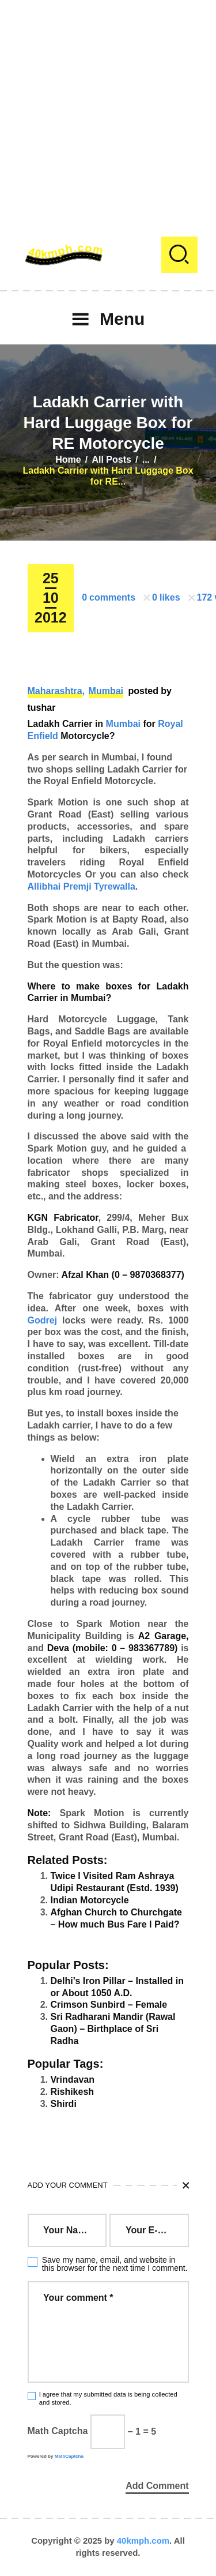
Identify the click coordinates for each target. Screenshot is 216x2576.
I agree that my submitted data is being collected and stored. (108, 2398)
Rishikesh (72, 2092)
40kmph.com (143, 2540)
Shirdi (64, 2104)
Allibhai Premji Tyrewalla (81, 886)
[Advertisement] (108, 108)
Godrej (43, 1320)
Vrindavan (72, 2079)
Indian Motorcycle (90, 1900)
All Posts (111, 459)
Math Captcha (58, 2431)
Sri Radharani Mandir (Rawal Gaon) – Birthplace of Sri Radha (113, 2029)
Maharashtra (55, 691)
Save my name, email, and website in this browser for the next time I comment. (115, 2264)
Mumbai (106, 691)
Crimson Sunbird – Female (109, 2004)
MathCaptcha (69, 2456)
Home (68, 459)
